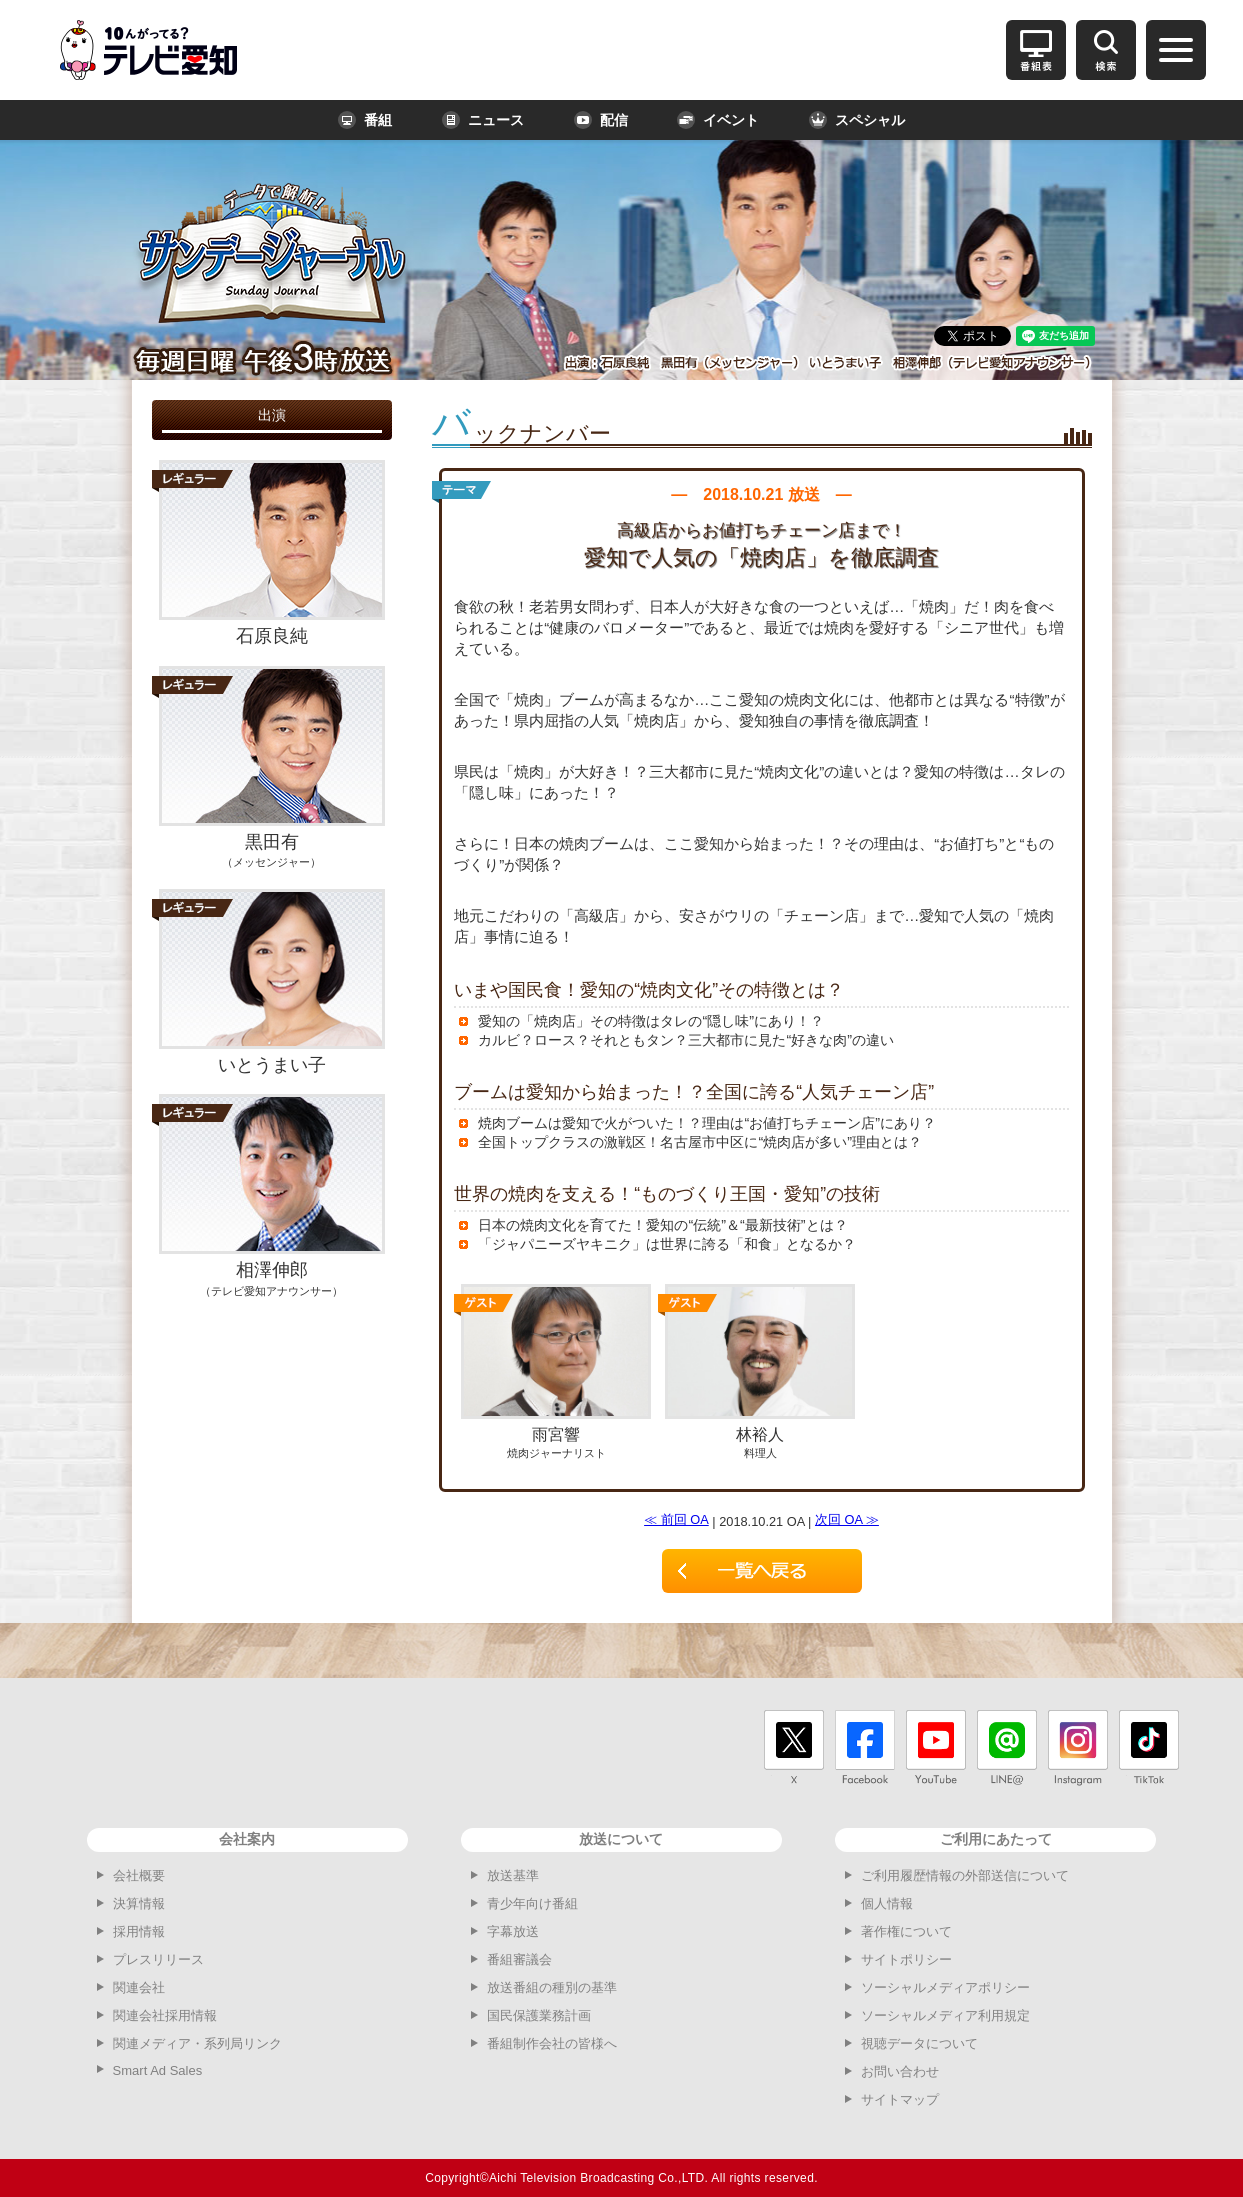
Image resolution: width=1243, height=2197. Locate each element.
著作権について (906, 1931)
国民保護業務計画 (539, 2015)
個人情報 (887, 1903)
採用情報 (139, 1931)
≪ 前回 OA (676, 1519)
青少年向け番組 (532, 1903)
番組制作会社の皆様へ (552, 2043)
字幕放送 (513, 1931)
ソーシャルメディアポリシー (945, 1987)
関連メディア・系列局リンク (197, 2043)
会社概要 (139, 1875)
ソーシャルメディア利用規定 (945, 2015)
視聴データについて (919, 2043)
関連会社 (139, 1987)
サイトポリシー (906, 1959)
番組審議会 (519, 1959)
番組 (365, 120)
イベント (718, 120)
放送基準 (513, 1875)
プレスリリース (158, 1959)
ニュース (483, 120)
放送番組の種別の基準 (552, 1987)
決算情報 (139, 1903)
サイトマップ (900, 2099)
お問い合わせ (900, 2071)
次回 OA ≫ (847, 1519)
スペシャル (857, 120)
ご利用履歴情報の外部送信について (965, 1875)
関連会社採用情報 (165, 2015)
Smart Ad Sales (158, 2070)
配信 (601, 120)
